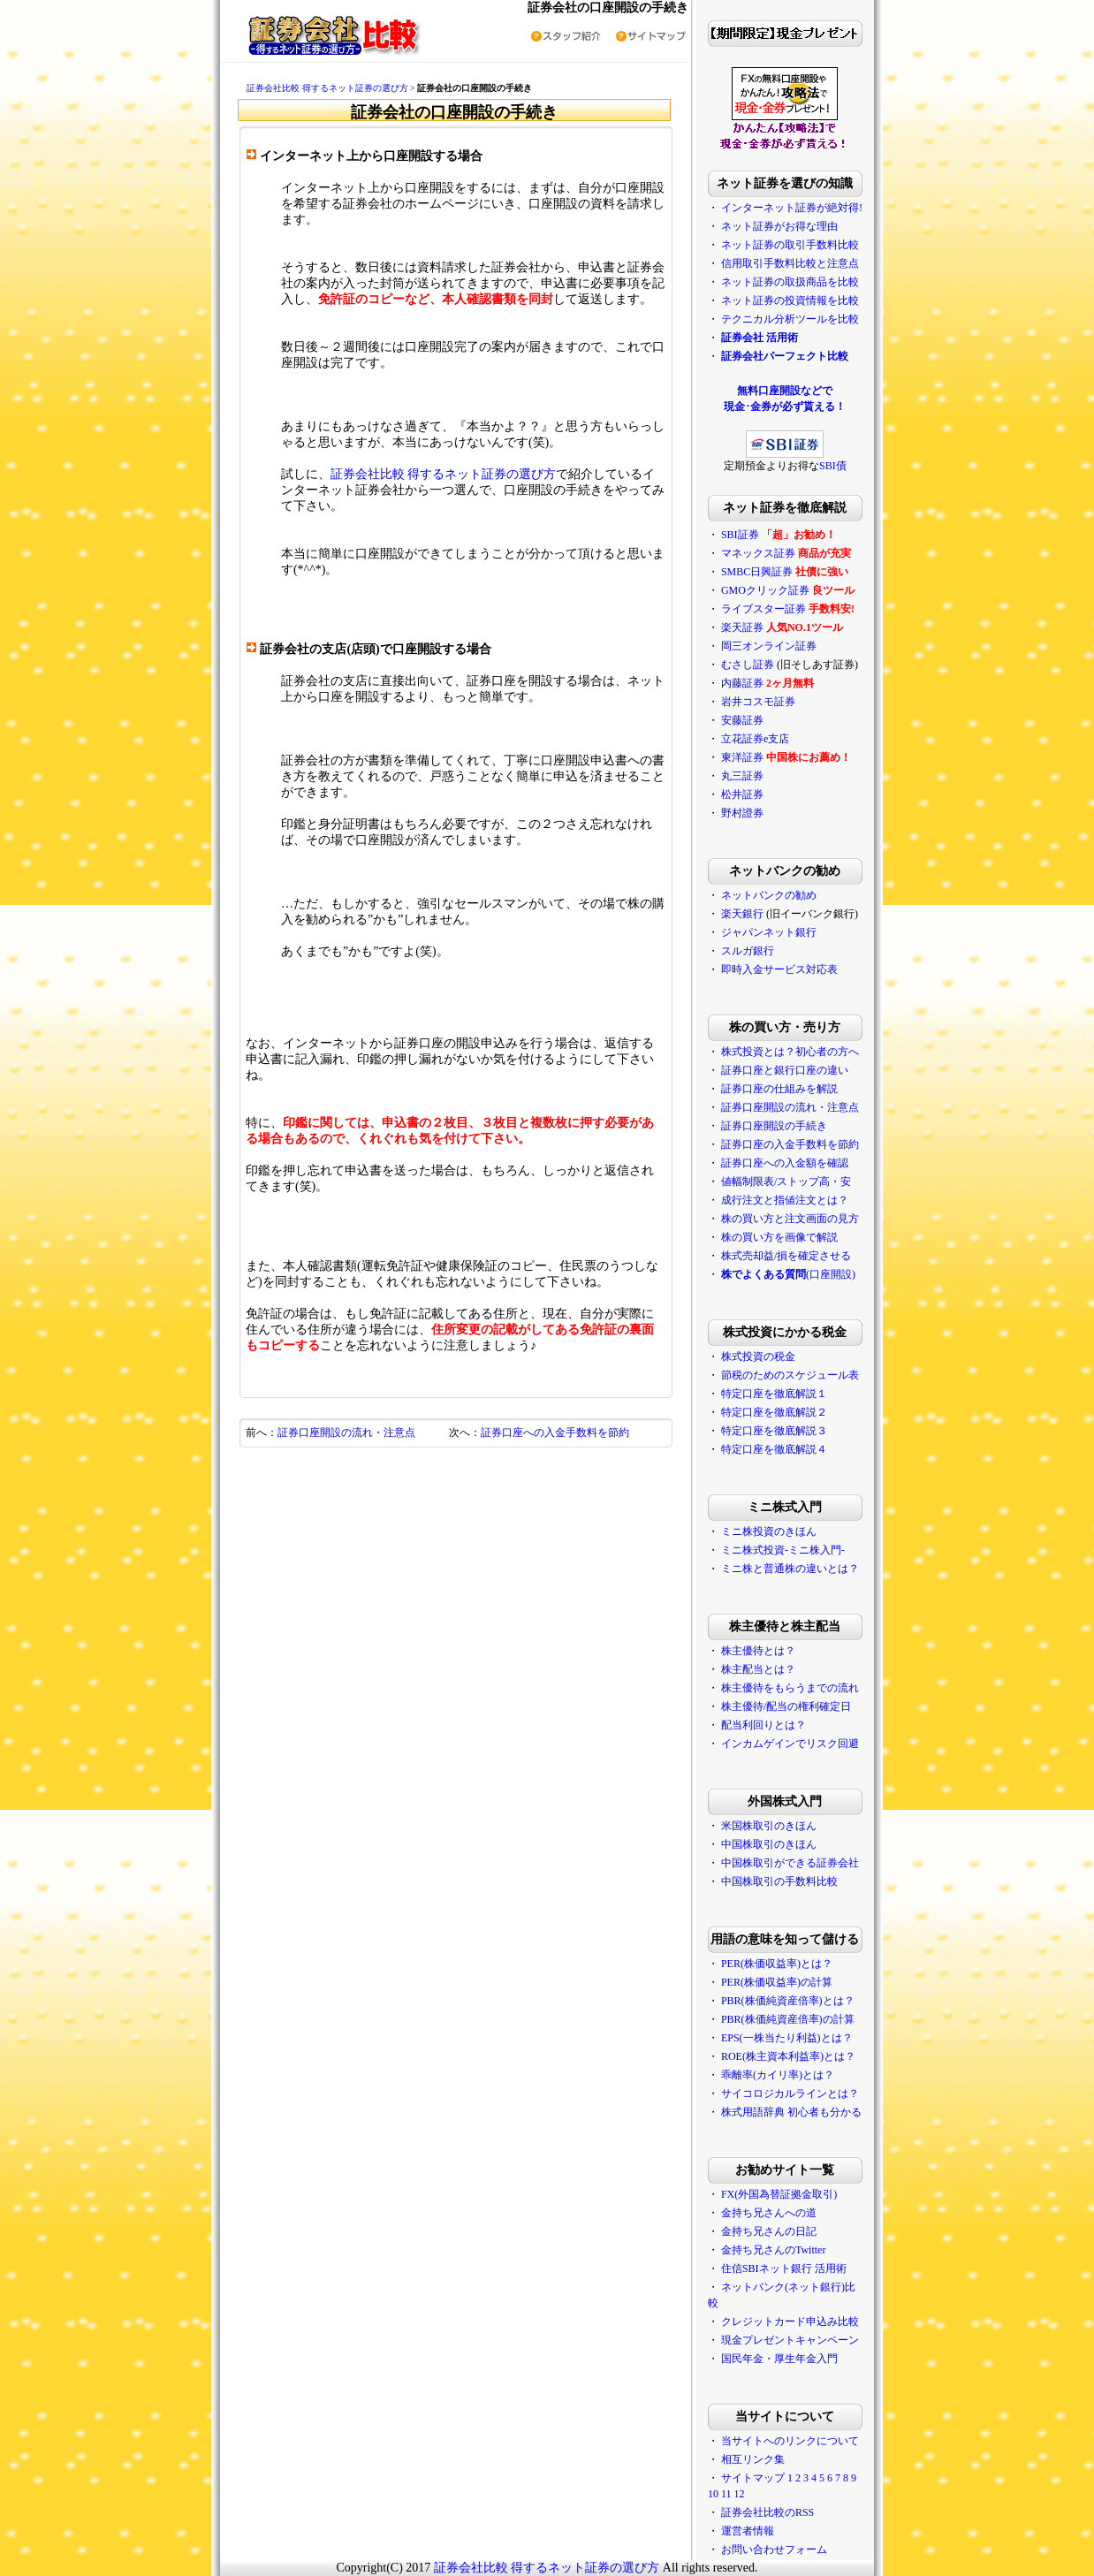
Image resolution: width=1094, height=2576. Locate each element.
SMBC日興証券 (757, 572)
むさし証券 (747, 664)
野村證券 (742, 813)
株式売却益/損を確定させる (786, 1256)
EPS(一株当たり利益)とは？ (787, 2038)
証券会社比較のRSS (767, 2512)
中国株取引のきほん (769, 1844)
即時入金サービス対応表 (779, 969)
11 (726, 2494)
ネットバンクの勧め (769, 895)
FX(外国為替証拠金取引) (779, 2194)
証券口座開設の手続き (774, 1126)
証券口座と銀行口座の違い (784, 1070)
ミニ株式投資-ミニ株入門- (783, 1550)
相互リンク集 (753, 2459)
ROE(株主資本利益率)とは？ (788, 2056)
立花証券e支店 (755, 739)
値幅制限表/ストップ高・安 (786, 1181)
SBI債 (833, 466)
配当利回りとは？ (763, 1725)
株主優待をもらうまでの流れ (790, 1688)
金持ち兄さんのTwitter (773, 2250)
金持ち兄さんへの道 (769, 2213)
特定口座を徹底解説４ (774, 1449)
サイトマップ (753, 2478)
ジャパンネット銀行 (769, 932)
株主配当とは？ (758, 1669)
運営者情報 (747, 2531)
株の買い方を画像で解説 (779, 1237)
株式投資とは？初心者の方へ (790, 1051)
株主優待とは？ (758, 1651)
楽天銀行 (742, 914)
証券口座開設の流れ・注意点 (346, 1432)
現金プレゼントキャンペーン (790, 2340)
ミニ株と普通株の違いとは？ (790, 1568)
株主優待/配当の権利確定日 (786, 1706)
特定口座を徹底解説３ (774, 1431)
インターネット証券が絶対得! (791, 207)
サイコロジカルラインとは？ (790, 2093)
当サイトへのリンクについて (790, 2441)
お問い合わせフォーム (774, 2549)
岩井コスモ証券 (758, 701)
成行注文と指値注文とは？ (784, 1200)
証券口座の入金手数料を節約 (790, 1144)
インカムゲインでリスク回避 (790, 1743)
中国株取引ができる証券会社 (790, 1863)
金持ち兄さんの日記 (769, 2231)
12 (738, 2494)
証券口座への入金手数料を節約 (555, 1432)
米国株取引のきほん (769, 1826)
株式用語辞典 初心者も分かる (791, 2112)
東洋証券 (742, 757)
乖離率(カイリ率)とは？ (777, 2075)
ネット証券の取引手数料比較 (790, 245)
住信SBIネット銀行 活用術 (784, 2268)
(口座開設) (788, 1274)
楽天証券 (742, 627)
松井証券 (742, 794)
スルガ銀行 (747, 951)
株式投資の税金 (758, 1356)
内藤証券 (742, 683)
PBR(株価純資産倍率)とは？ (788, 2001)
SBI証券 (740, 534)
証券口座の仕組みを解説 (779, 1089)
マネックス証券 (758, 553)
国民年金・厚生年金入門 (779, 2358)
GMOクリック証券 (765, 590)
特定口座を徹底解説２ (774, 1412)
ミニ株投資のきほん (769, 1531)
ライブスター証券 (763, 609)
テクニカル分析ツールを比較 (790, 319)
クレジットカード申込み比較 (790, 2321)
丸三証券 (742, 776)
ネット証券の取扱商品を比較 (790, 282)
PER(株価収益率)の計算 (776, 1982)
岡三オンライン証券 (769, 646)
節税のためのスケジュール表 (790, 1375)
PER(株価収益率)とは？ (776, 1963)
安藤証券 (742, 720)
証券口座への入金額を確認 (784, 1163)
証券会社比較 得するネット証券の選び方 (328, 88)
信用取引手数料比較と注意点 (790, 263)
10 (713, 2494)
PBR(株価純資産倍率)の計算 (788, 2019)
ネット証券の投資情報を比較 (790, 300)
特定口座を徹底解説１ (774, 1393)
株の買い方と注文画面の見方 (790, 1218)
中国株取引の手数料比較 (779, 1881)
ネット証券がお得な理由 (779, 226)
